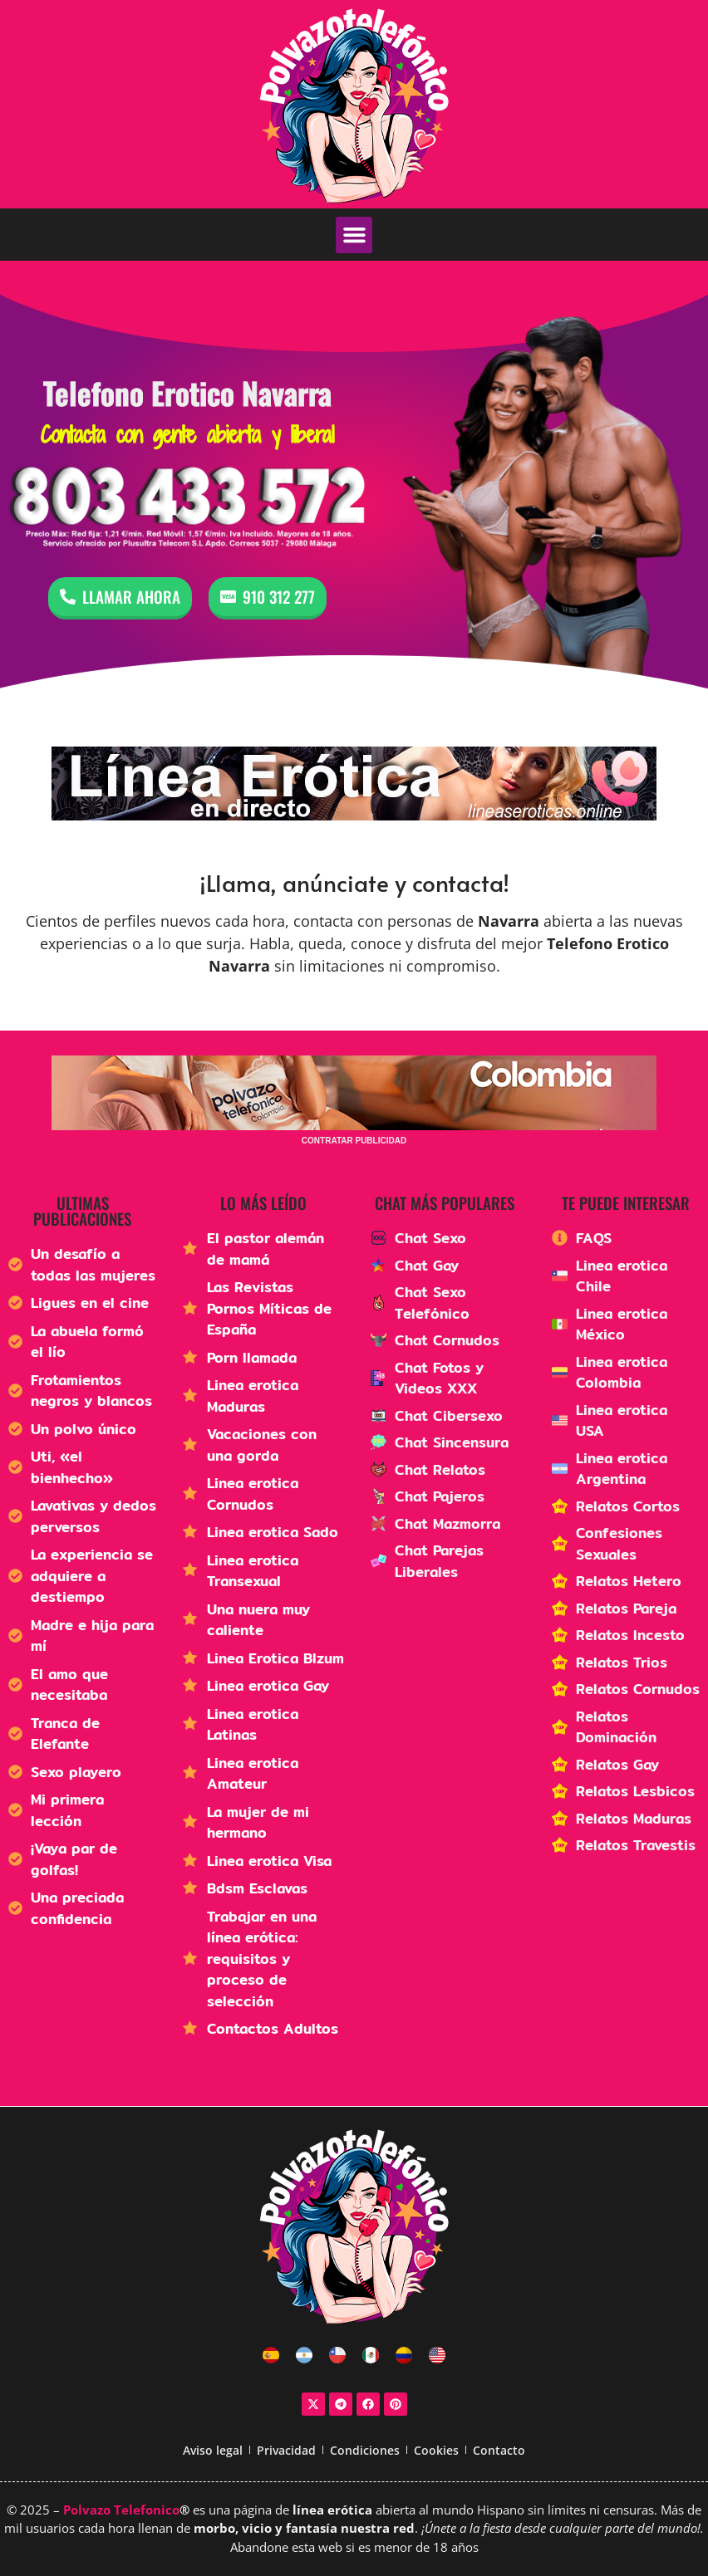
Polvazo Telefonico (121, 2509)
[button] (354, 235)
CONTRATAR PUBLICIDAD (354, 1140)
